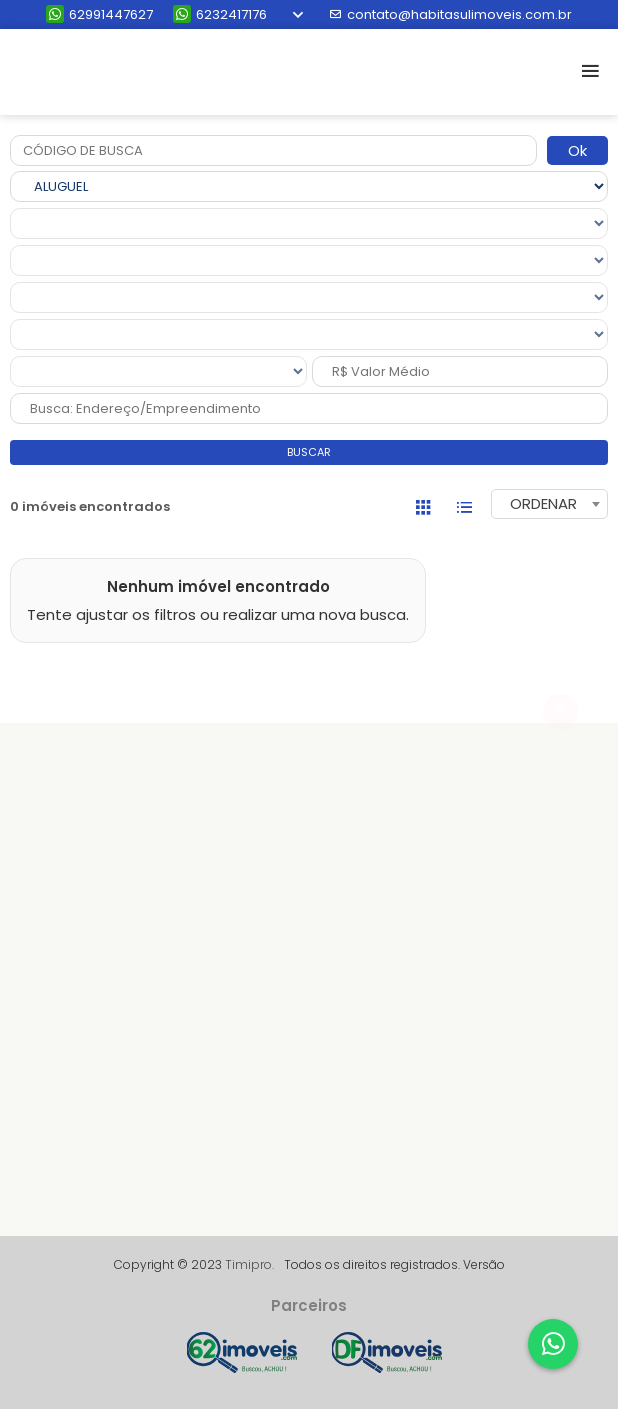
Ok (577, 150)
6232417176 (220, 14)
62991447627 (99, 14)
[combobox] (549, 504)
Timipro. (249, 1264)
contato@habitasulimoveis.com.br (450, 14)
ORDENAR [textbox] (543, 503)
